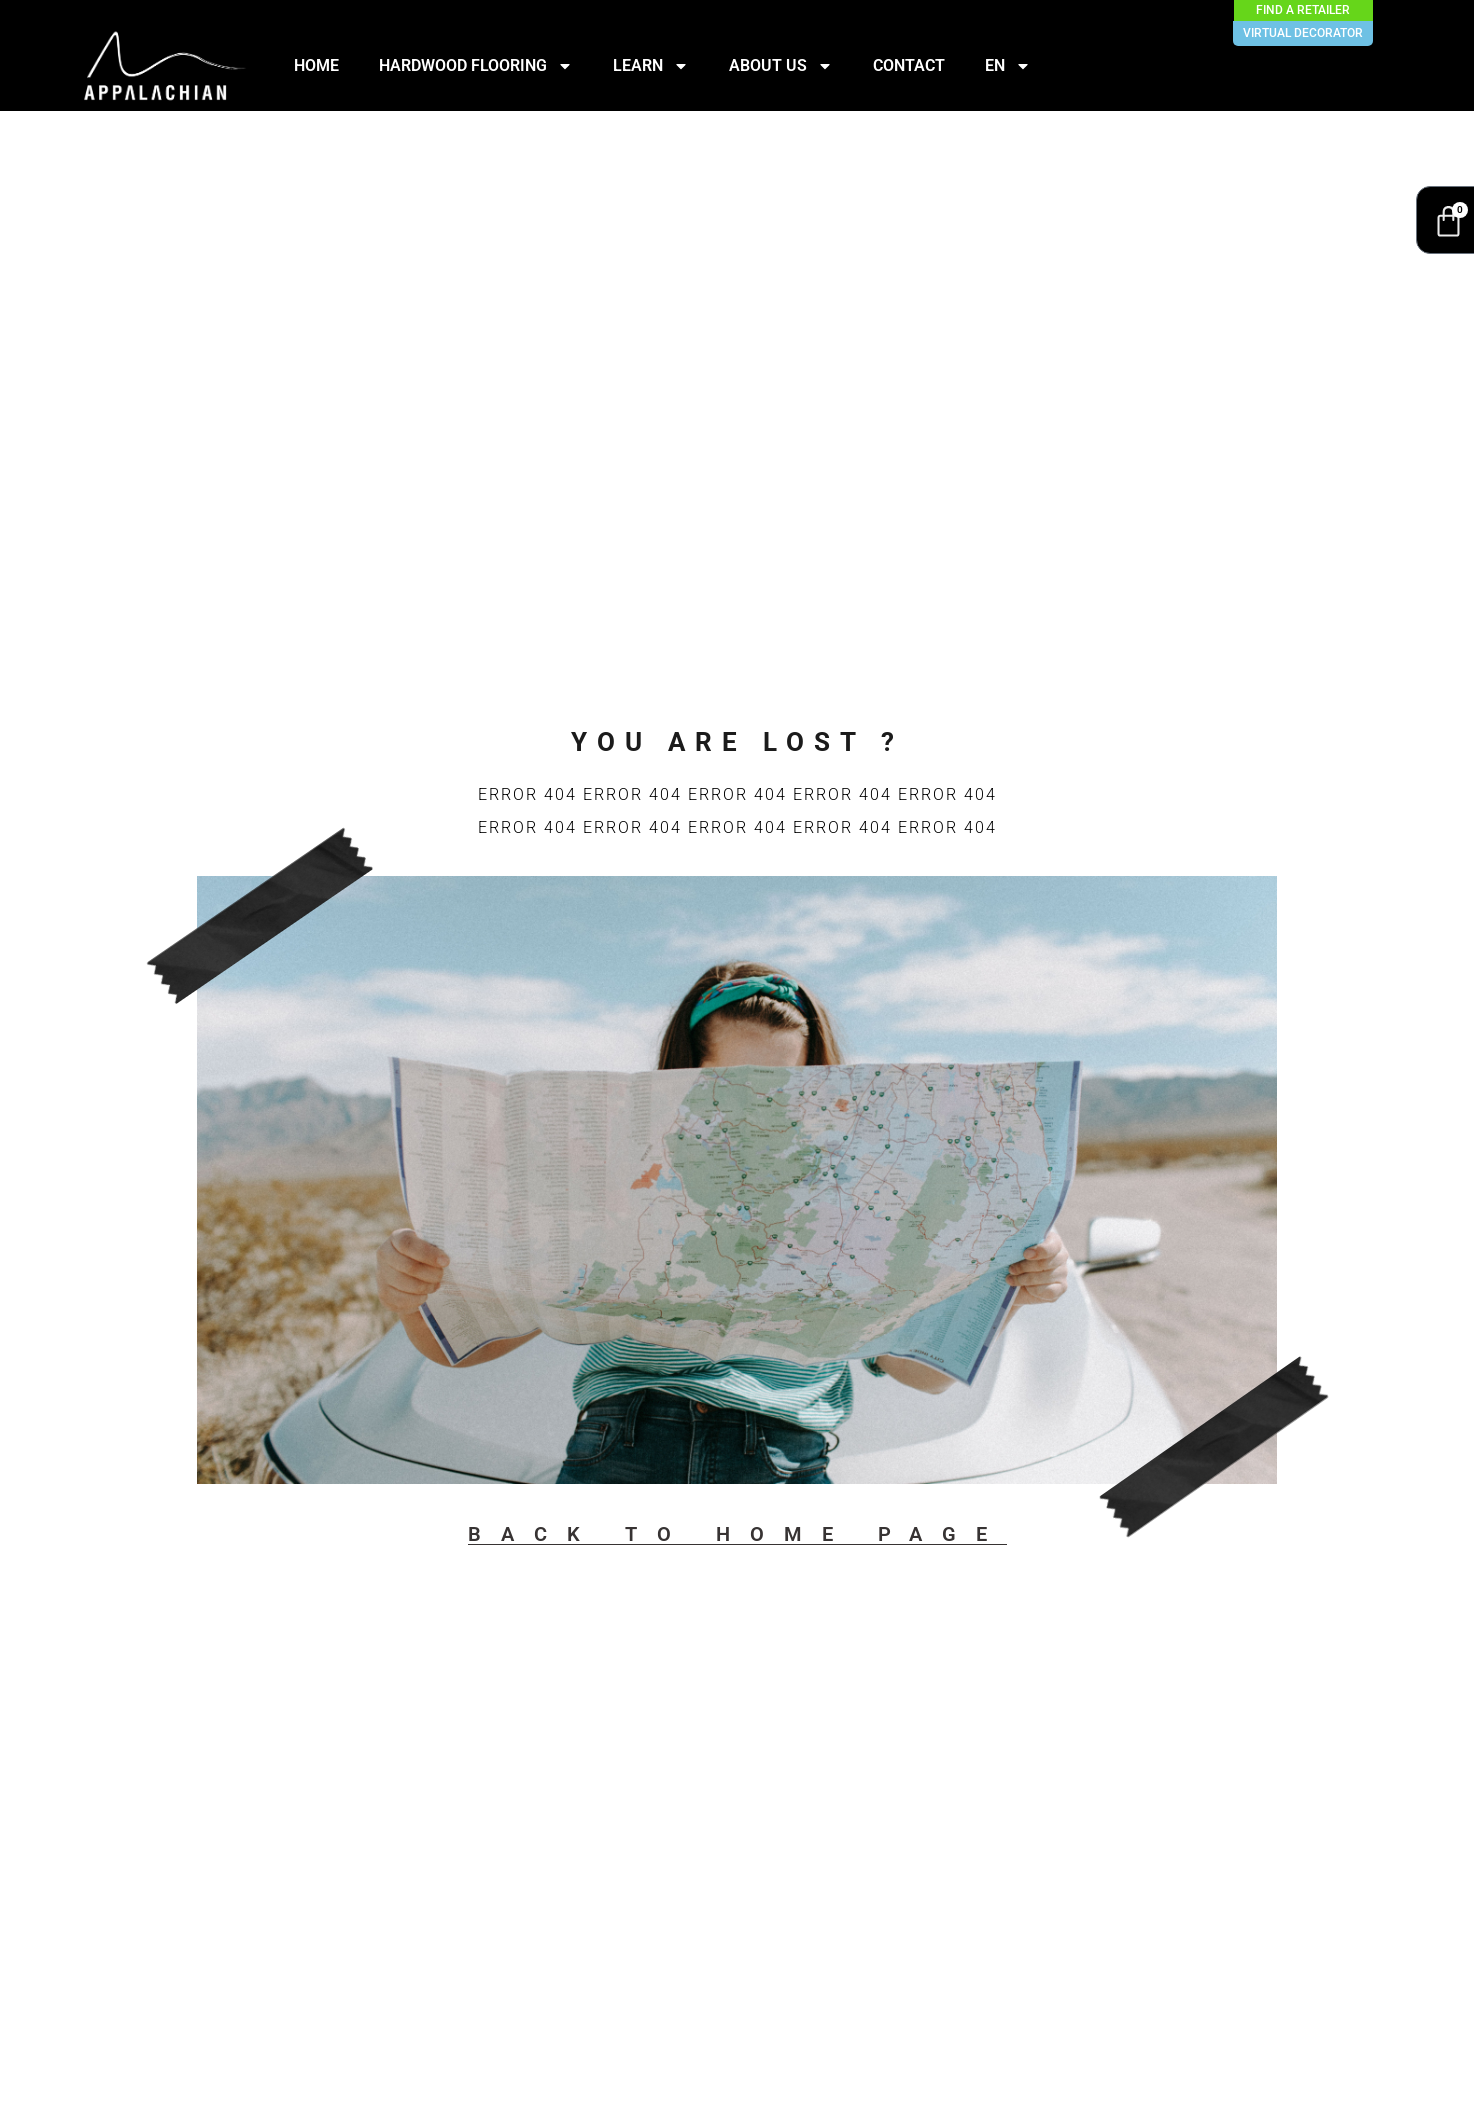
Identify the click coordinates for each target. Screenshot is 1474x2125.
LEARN (651, 66)
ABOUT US (781, 66)
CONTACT (909, 65)
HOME (316, 65)
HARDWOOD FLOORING (476, 66)
